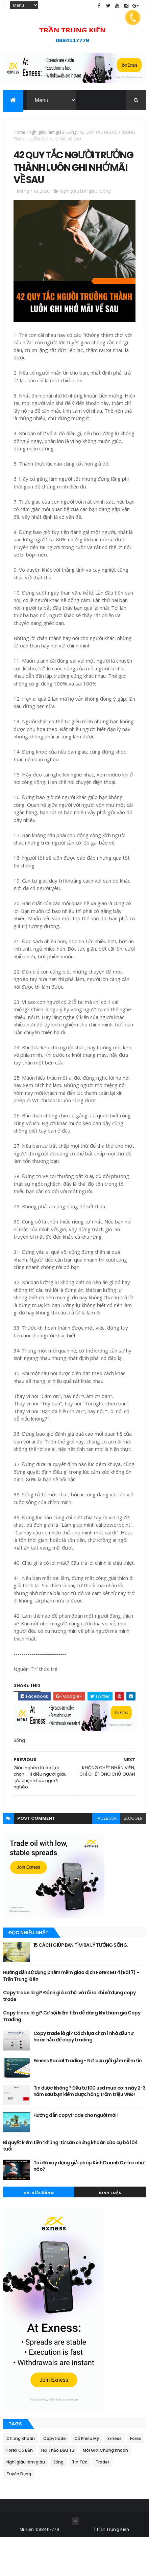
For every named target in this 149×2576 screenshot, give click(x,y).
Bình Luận (110, 2231)
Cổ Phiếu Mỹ (86, 2477)
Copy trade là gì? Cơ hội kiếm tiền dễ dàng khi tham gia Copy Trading (71, 2055)
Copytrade (54, 2477)
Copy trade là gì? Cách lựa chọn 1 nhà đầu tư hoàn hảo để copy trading (83, 2075)
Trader (102, 2501)
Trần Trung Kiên (112, 2568)
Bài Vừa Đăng (38, 2231)
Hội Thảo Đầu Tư (57, 2489)
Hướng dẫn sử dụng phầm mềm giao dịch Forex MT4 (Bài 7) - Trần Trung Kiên (71, 2014)
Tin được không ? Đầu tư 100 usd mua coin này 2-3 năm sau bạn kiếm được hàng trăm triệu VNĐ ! (89, 2129)
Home (19, 136)
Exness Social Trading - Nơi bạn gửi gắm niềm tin (87, 2099)
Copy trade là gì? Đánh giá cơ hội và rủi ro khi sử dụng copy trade (69, 2034)
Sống (71, 136)
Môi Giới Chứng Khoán (105, 2489)
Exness (114, 2477)
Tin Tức (79, 2501)
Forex (135, 2477)
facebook (106, 1857)
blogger (133, 1857)
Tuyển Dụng (18, 2512)
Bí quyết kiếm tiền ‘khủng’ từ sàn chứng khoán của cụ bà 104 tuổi (70, 2184)
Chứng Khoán (20, 2477)
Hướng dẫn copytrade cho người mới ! (75, 2153)
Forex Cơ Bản (19, 2489)
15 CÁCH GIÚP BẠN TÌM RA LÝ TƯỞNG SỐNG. (80, 1983)
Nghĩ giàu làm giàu (46, 136)
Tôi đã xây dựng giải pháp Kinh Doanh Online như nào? (88, 2204)
